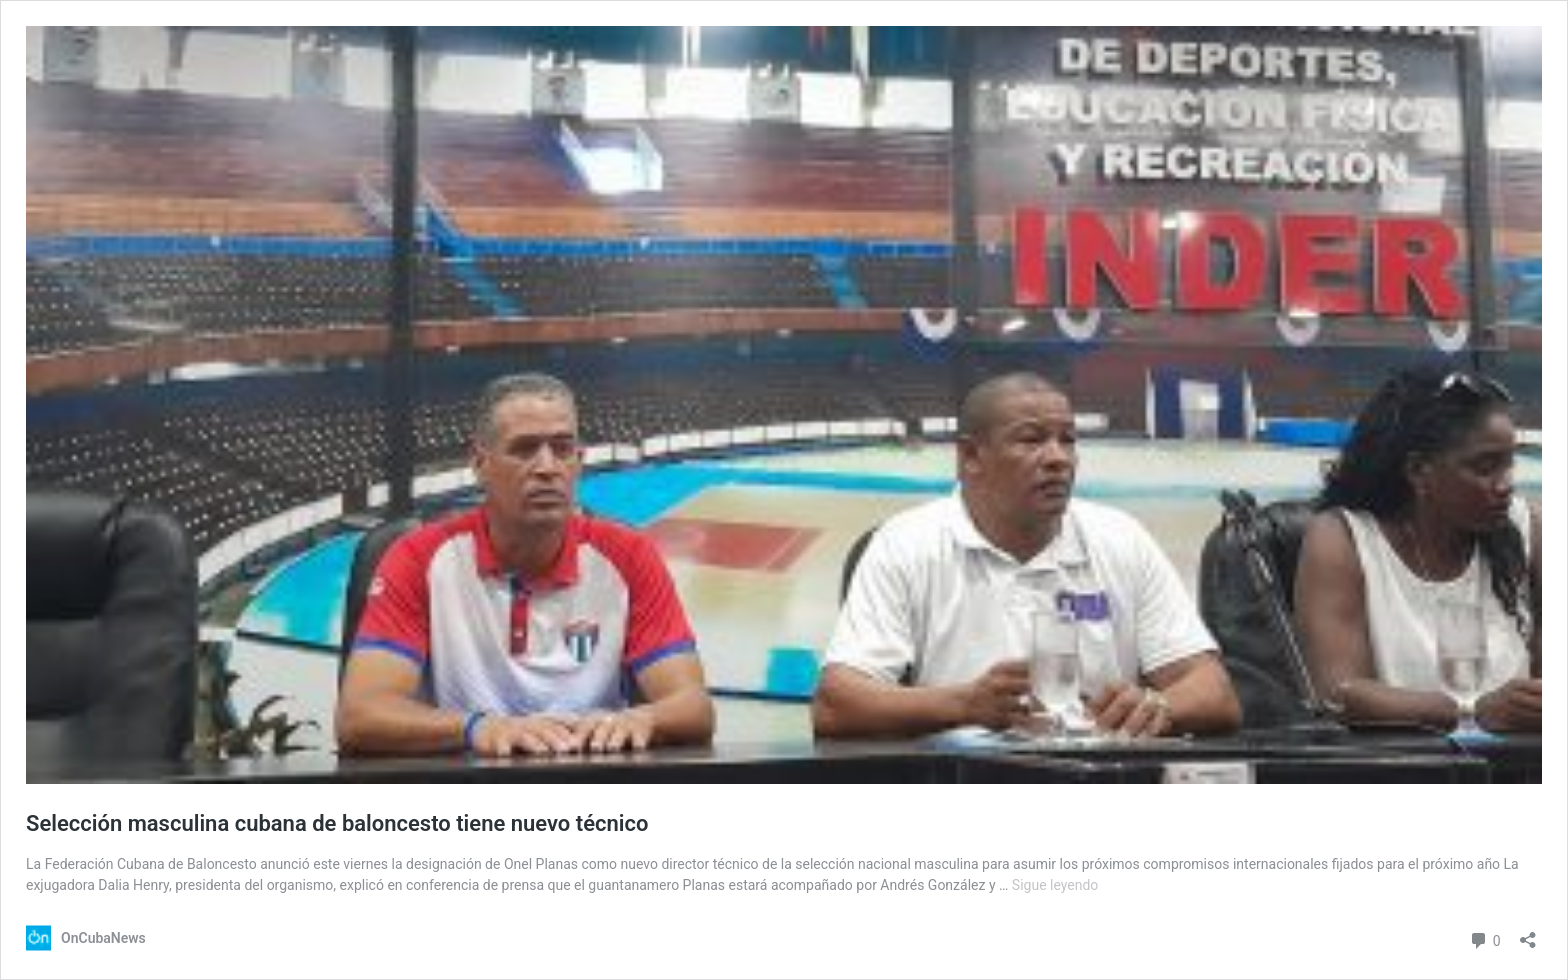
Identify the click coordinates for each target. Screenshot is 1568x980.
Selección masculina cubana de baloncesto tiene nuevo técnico (337, 823)
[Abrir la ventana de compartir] (1528, 933)
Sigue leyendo (1055, 885)
